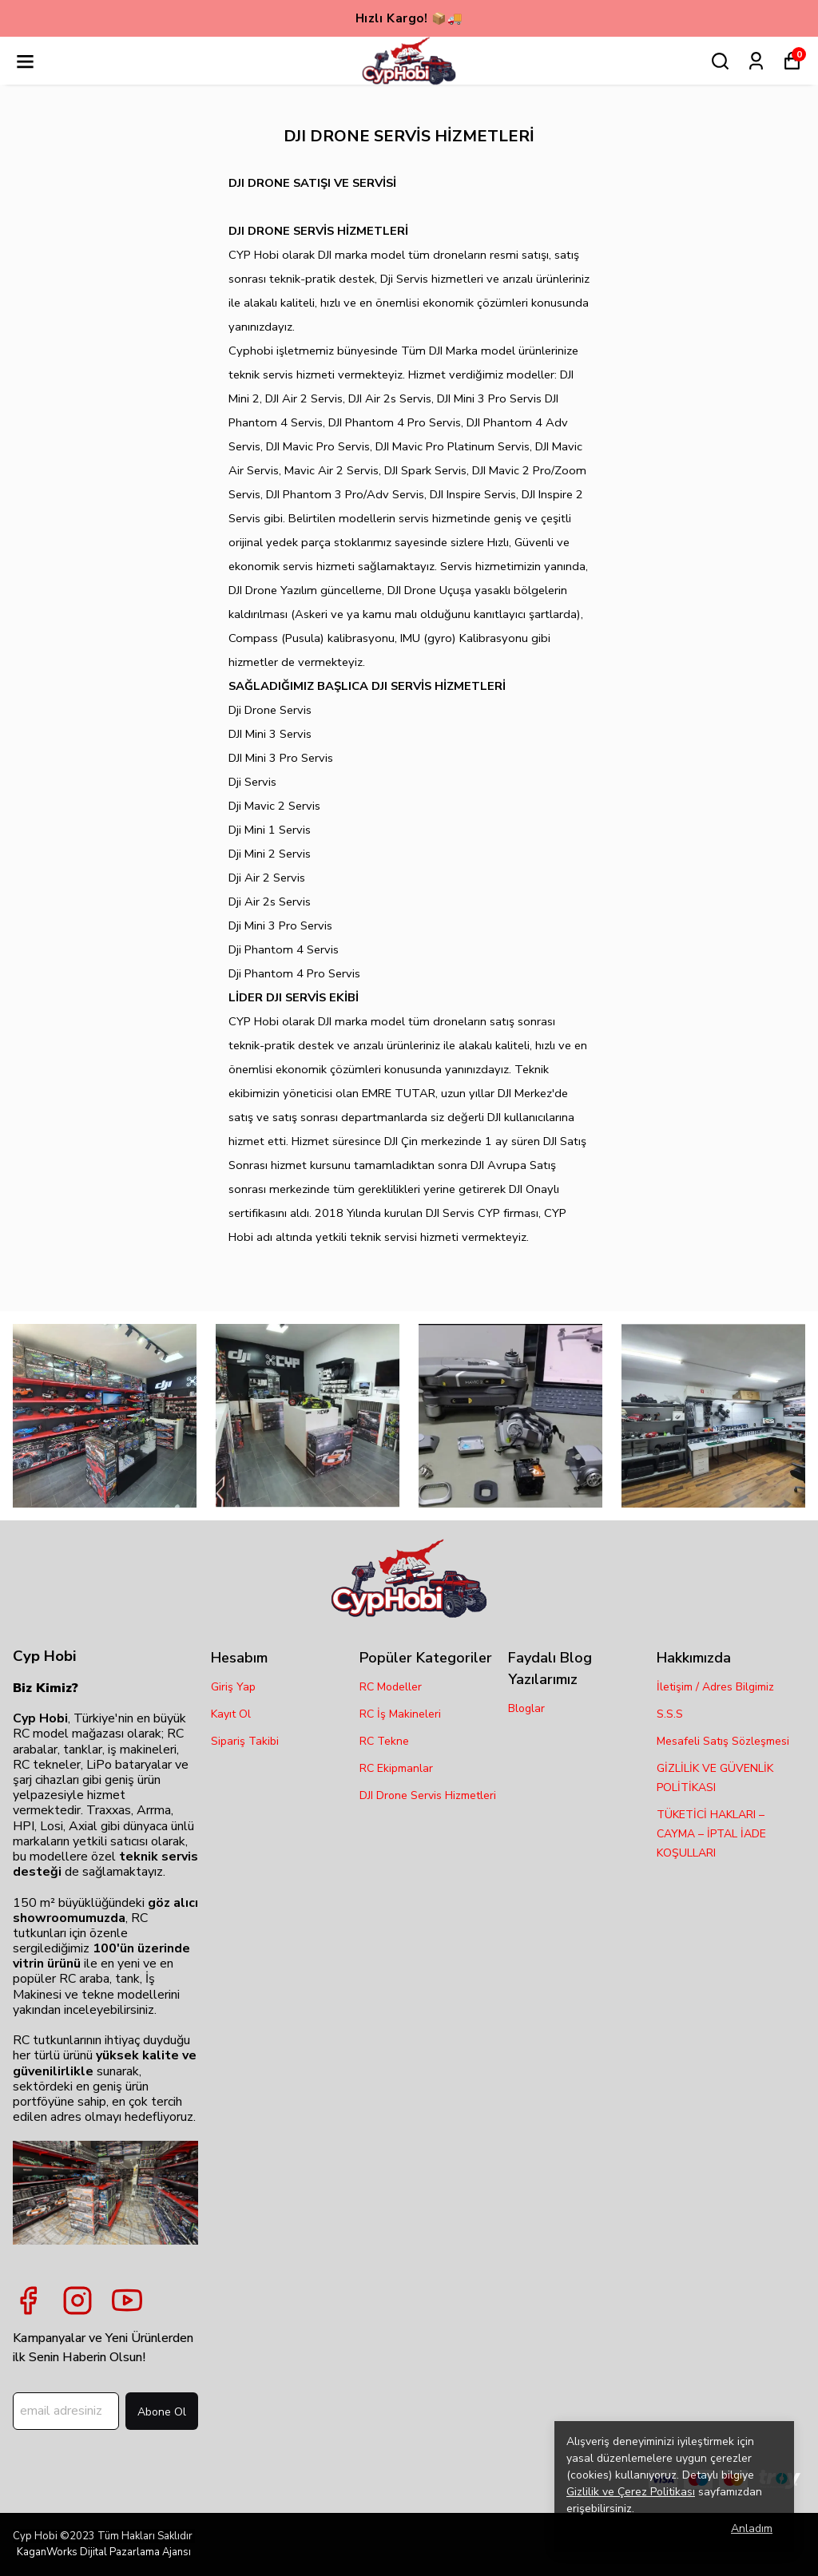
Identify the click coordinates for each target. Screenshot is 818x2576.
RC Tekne (384, 1741)
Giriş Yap (233, 1686)
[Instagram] (77, 2300)
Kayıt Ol (231, 1714)
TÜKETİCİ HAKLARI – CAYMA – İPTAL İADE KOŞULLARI (711, 1834)
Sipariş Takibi (245, 1741)
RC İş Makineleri (400, 1714)
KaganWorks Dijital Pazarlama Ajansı (104, 2552)
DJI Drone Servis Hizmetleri (427, 1795)
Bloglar (526, 1708)
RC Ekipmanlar (396, 1768)
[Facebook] (28, 2300)
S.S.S (670, 1714)
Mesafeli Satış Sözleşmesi (723, 1741)
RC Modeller (390, 1686)
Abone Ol (161, 2411)
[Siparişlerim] (756, 61)
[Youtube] (127, 2300)
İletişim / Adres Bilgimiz (715, 1686)
